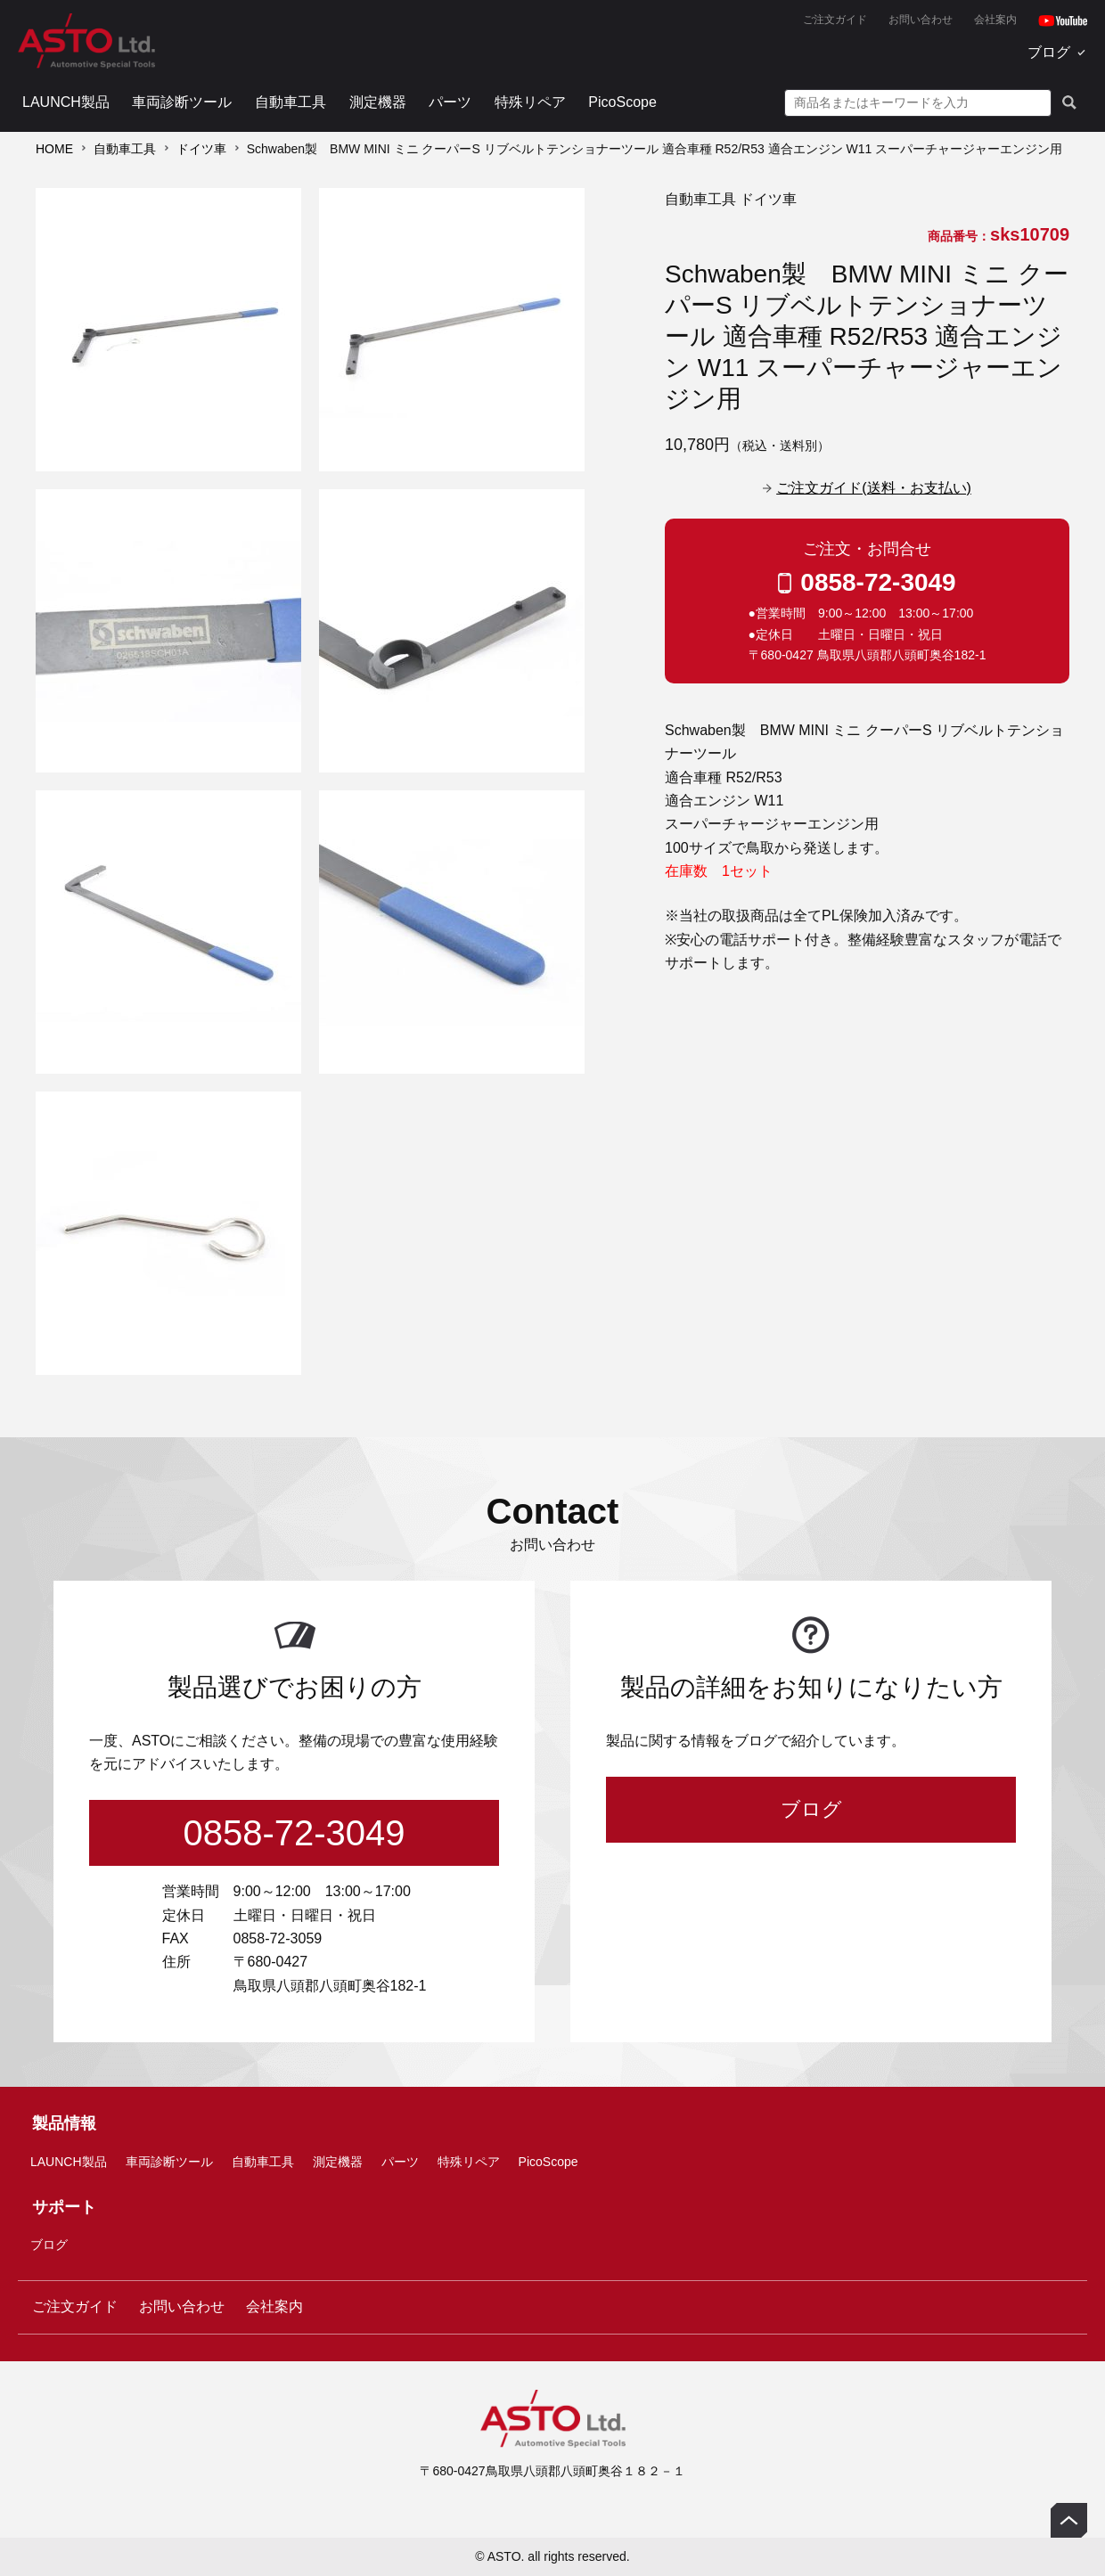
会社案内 (995, 19)
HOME (54, 149)
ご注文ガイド (835, 19)
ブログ (1048, 52)
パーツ (450, 102)
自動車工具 (290, 102)
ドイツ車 (201, 149)
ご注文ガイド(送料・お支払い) (873, 487)
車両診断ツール (182, 102)
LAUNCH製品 (66, 102)
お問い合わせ (920, 19)
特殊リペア (530, 102)
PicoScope (622, 102)
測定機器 (377, 102)
